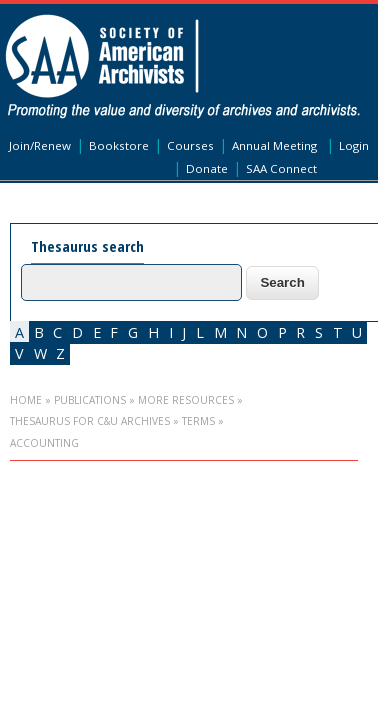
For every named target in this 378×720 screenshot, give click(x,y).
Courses (190, 145)
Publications (90, 400)
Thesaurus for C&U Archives (90, 421)
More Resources (186, 400)
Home (26, 400)
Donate (207, 168)
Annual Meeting (274, 145)
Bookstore (119, 145)
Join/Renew (40, 145)
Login (354, 145)
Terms (198, 421)
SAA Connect (281, 168)
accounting (44, 443)
